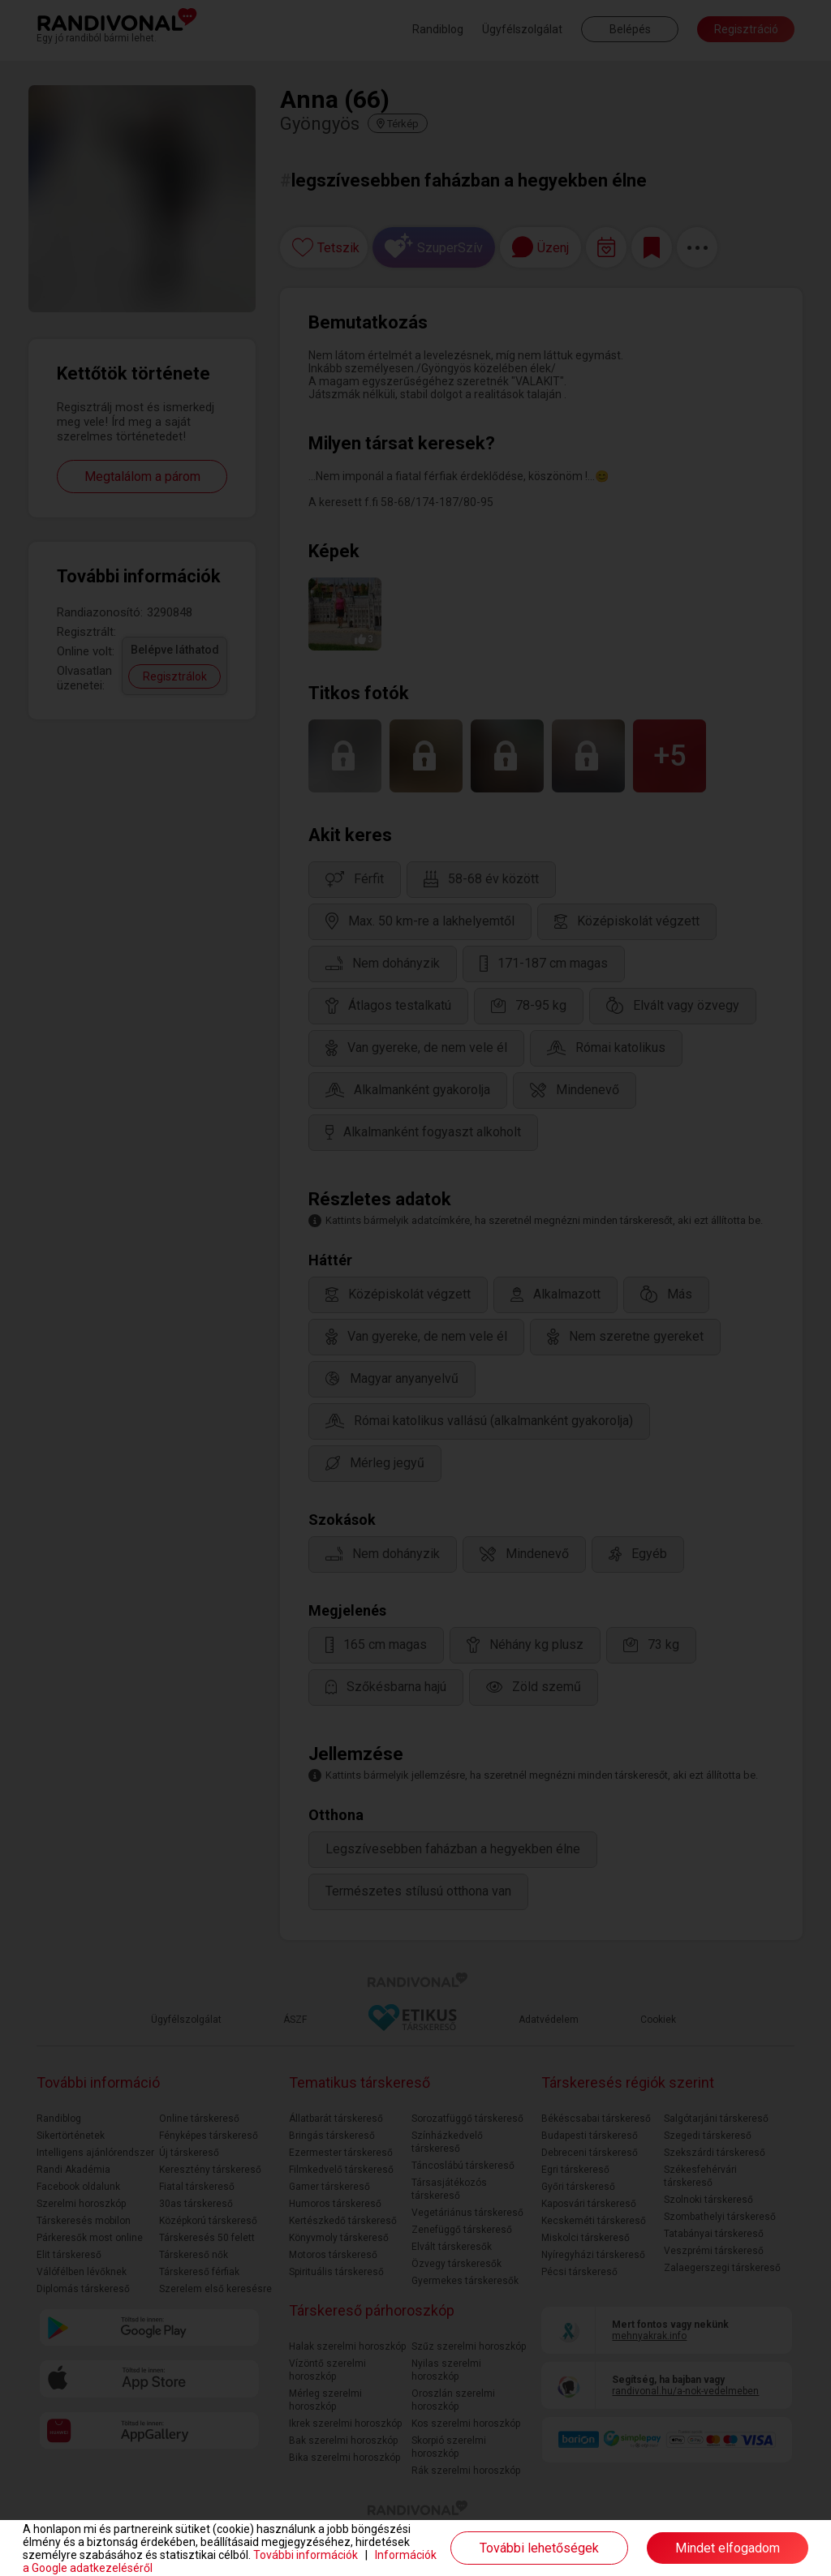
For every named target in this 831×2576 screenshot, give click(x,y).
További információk (305, 2554)
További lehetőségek (539, 2548)
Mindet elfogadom (727, 2548)
